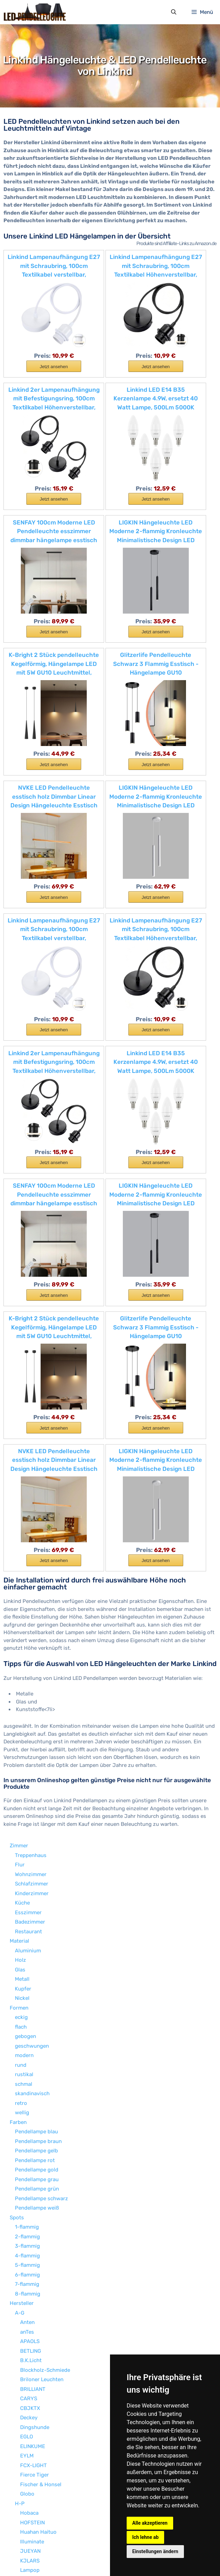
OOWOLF (30, 2252)
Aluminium (28, 1537)
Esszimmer (28, 1499)
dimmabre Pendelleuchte (45, 2462)
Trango (28, 2376)
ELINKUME (32, 2033)
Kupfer (23, 1575)
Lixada (28, 2186)
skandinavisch (32, 1680)
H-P (20, 2090)
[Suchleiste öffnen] (173, 13)
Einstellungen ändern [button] (155, 2551)
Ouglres (29, 2262)
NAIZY (27, 2243)
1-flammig (27, 1814)
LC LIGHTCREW (38, 2166)
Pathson (30, 2290)
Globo (27, 2081)
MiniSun (30, 2224)
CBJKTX (30, 1995)
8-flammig (27, 1880)
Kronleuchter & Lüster (41, 2472)
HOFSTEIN (32, 2109)
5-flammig (27, 1852)
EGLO (26, 2023)
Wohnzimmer (30, 1461)
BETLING (30, 1938)
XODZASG (32, 2386)
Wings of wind (37, 2395)
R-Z (19, 2319)
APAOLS (30, 1928)
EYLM (27, 2042)
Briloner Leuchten (42, 1966)
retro (21, 1690)
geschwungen (32, 1633)
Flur (20, 1451)
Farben (18, 1709)
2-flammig (27, 1823)
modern (24, 1642)
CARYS (28, 1985)
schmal (23, 1671)
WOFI (26, 2424)
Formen (19, 1594)
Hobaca (29, 2100)
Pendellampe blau (36, 1718)
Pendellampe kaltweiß (41, 2491)
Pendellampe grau (37, 1766)
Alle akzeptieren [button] (150, 2523)
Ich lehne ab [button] (145, 2537)
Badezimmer (30, 1509)
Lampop (30, 2157)
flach (21, 1614)
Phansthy (31, 2309)
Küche (22, 1489)
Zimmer (19, 1432)
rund (20, 1652)
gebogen (25, 1623)
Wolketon (31, 2414)
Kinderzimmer (32, 1480)
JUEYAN (30, 2138)
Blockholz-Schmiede (45, 1957)
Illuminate (32, 2128)
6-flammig (27, 1861)
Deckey (28, 2004)
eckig (21, 1604)
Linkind (29, 2176)
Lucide (28, 2205)
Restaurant (28, 1518)
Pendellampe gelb (36, 1737)
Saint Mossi (34, 2347)
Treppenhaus (30, 1442)
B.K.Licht (31, 1947)
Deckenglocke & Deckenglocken (53, 2481)
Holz (20, 1547)
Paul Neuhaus (36, 2300)
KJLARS (30, 2147)
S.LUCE (29, 2328)
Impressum (46, 2557)
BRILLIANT (32, 1976)
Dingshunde (34, 2014)
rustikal (24, 1661)
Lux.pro (29, 2214)
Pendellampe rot (35, 1747)
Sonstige (20, 2443)
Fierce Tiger (34, 2061)
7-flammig (27, 1871)
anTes (27, 1919)
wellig (22, 1699)
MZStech (30, 2233)
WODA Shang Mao (41, 2405)
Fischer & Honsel (40, 2071)
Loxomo (30, 2195)
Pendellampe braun (38, 1728)
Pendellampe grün (37, 1775)
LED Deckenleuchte (38, 2510)
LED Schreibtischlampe (43, 2519)
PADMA (29, 2281)
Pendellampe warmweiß (44, 2500)
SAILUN (29, 2338)
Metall (22, 1566)
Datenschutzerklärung (91, 2557)
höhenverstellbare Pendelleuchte (55, 2452)
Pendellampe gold (36, 1756)
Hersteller (22, 1890)
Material (19, 1528)
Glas (20, 1556)
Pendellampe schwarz (41, 1785)
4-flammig (27, 1842)
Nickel (22, 1585)
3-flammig (27, 1833)
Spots (17, 1804)
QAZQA (28, 2271)
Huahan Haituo (38, 2119)
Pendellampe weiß (37, 1795)
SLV (24, 2357)
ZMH (25, 2433)
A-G (19, 1900)
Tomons (30, 2366)
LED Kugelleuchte (36, 2529)
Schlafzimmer (31, 1470)
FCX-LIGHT (33, 2052)
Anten (27, 1909)
